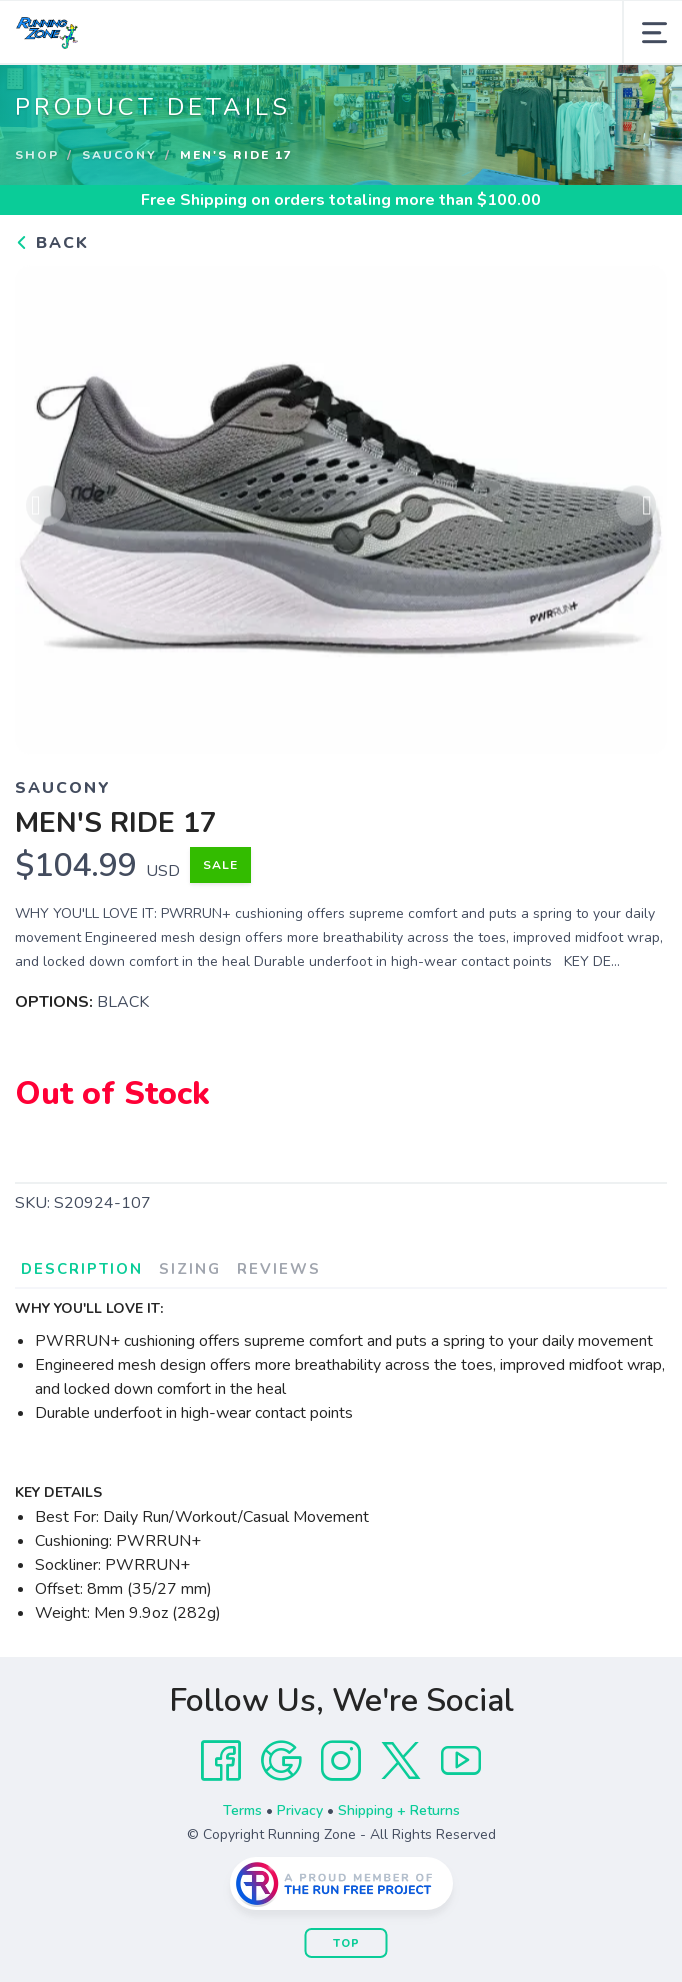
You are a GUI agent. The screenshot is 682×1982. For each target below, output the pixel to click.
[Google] (281, 1761)
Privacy (300, 1810)
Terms (242, 1810)
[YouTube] (461, 1761)
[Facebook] (221, 1761)
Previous (46, 509)
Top (346, 1943)
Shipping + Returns (399, 1810)
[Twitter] (401, 1761)
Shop (37, 155)
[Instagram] (341, 1761)
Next (636, 509)
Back (52, 243)
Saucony (119, 155)
